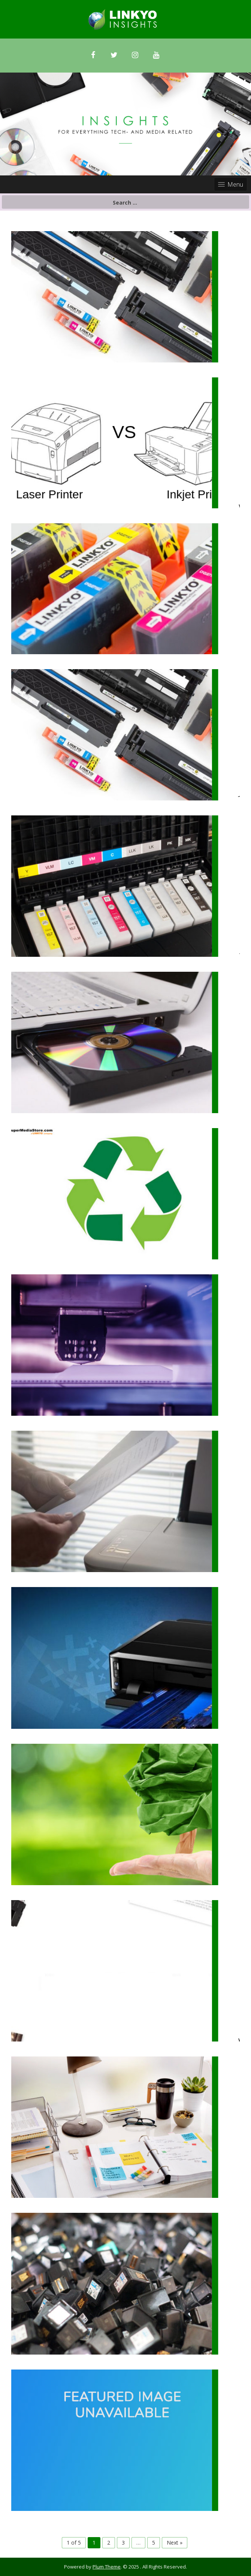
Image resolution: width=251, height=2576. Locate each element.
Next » (174, 2542)
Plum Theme (107, 2566)
